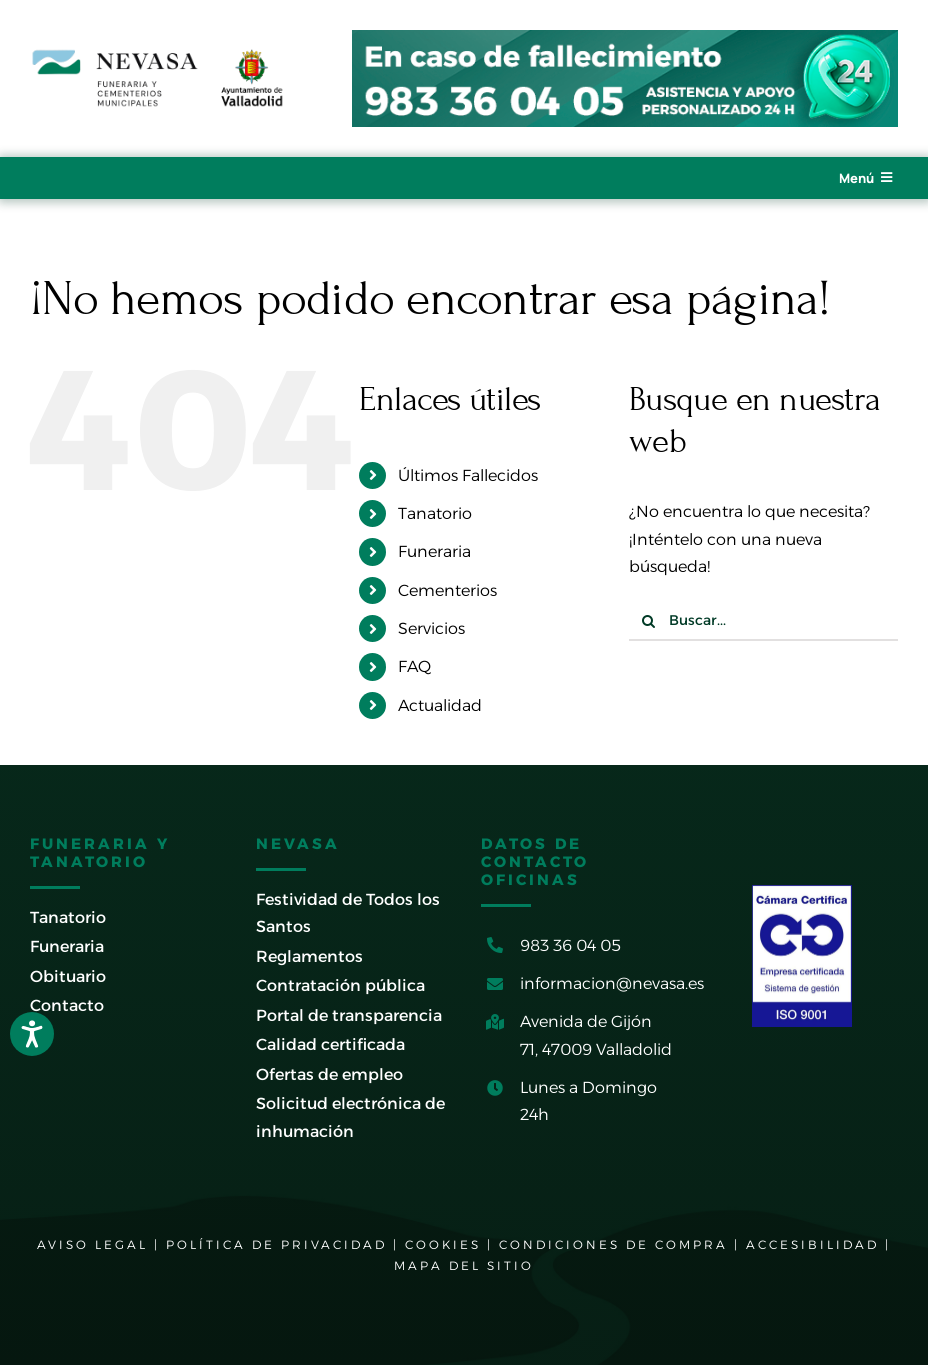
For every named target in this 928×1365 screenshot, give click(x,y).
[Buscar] (649, 621)
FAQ (414, 666)
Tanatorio (435, 513)
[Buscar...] (763, 621)
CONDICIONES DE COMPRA (613, 1244)
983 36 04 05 (570, 945)
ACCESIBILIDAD (812, 1244)
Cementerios (447, 590)
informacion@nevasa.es (612, 983)
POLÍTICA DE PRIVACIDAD (276, 1244)
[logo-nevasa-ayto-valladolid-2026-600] (157, 55)
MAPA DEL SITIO (464, 1265)
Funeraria (434, 551)
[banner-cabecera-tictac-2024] (625, 37)
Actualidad (440, 705)
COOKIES (443, 1244)
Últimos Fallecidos (468, 475)
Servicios (431, 628)
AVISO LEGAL (92, 1244)
